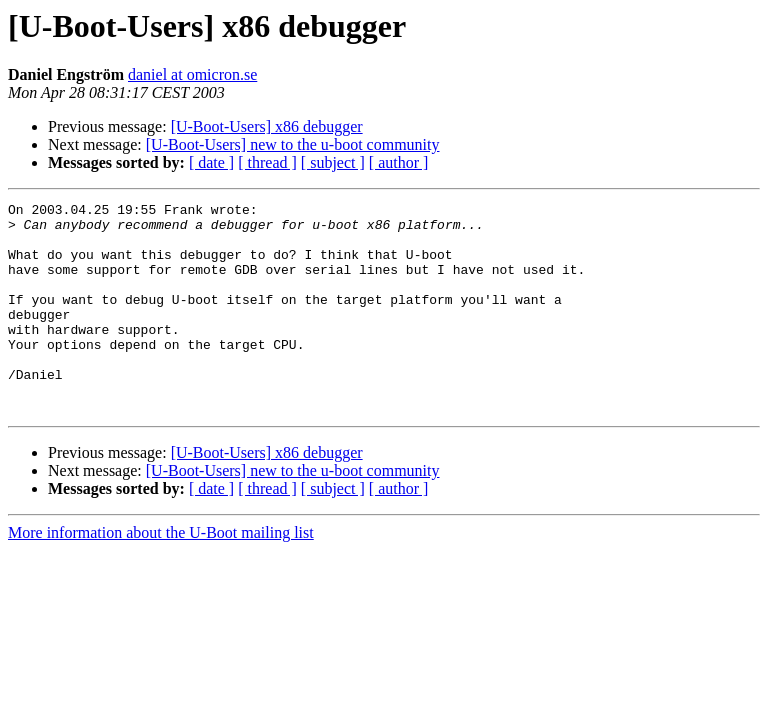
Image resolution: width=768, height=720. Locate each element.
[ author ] (399, 162)
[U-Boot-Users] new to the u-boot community (293, 144)
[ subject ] (333, 162)
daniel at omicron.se (192, 74)
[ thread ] (267, 162)
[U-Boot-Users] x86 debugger (267, 126)
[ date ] (211, 162)
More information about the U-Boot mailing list (161, 574)
